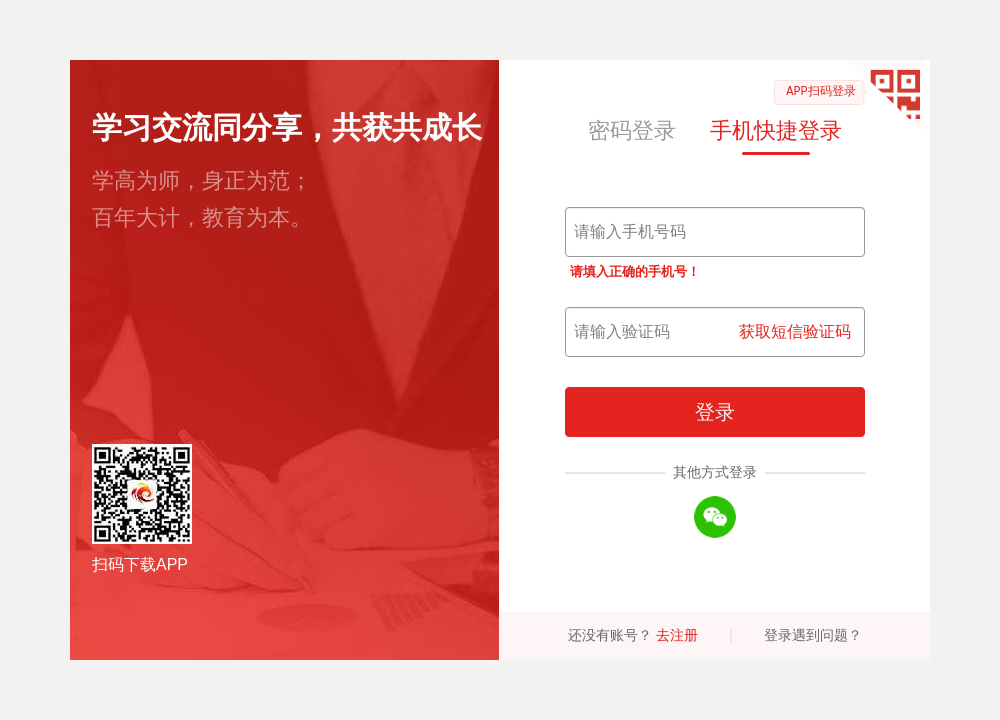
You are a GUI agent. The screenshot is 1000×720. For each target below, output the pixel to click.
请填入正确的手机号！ (635, 271)
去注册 (677, 635)
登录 (715, 412)
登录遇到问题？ (813, 635)
